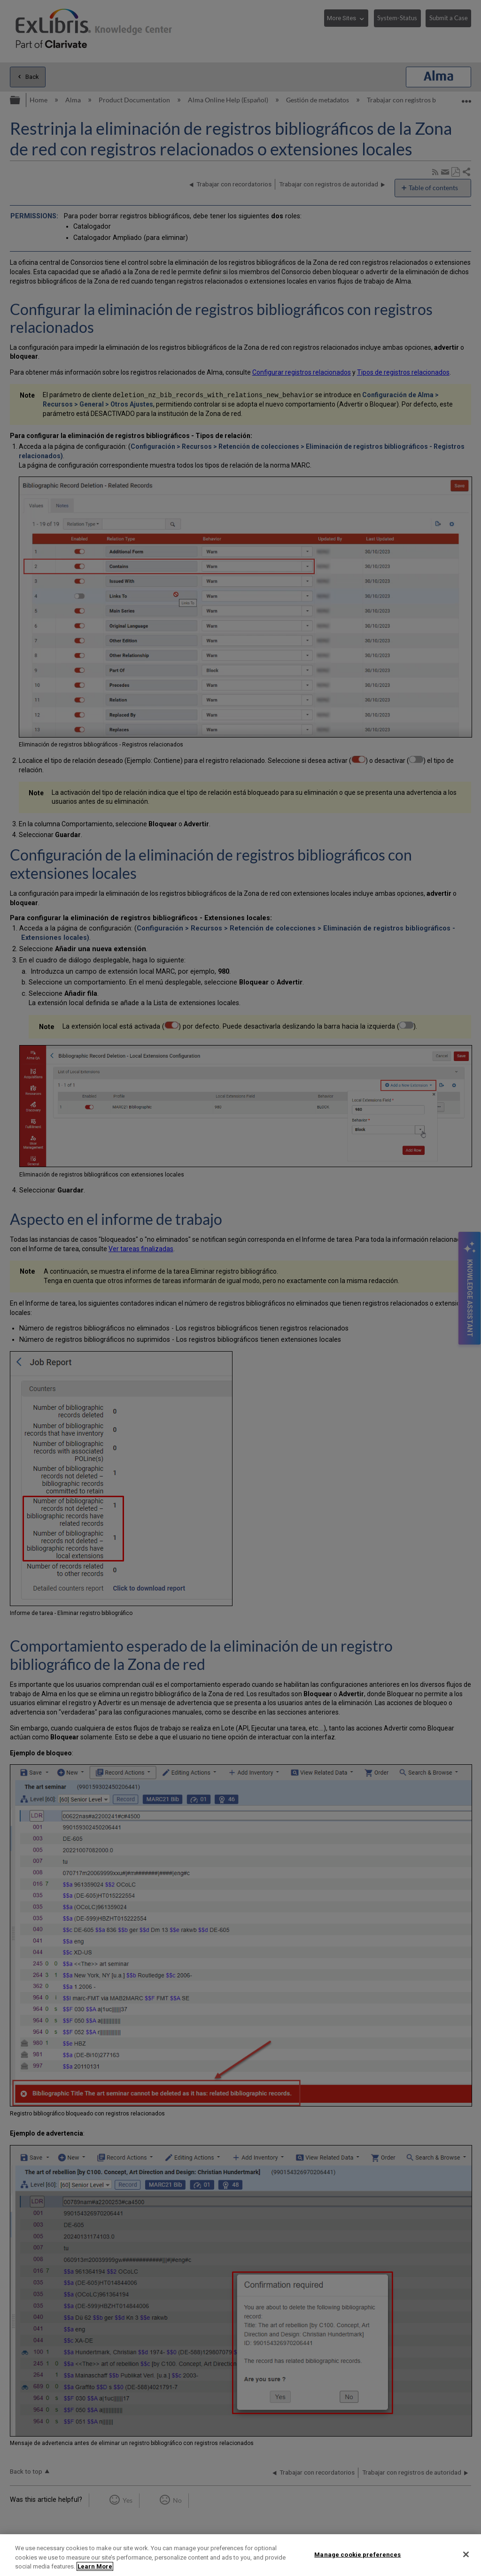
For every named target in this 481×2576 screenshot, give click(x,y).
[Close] (466, 2554)
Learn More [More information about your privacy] (95, 2566)
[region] (240, 2555)
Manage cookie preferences (357, 2554)
